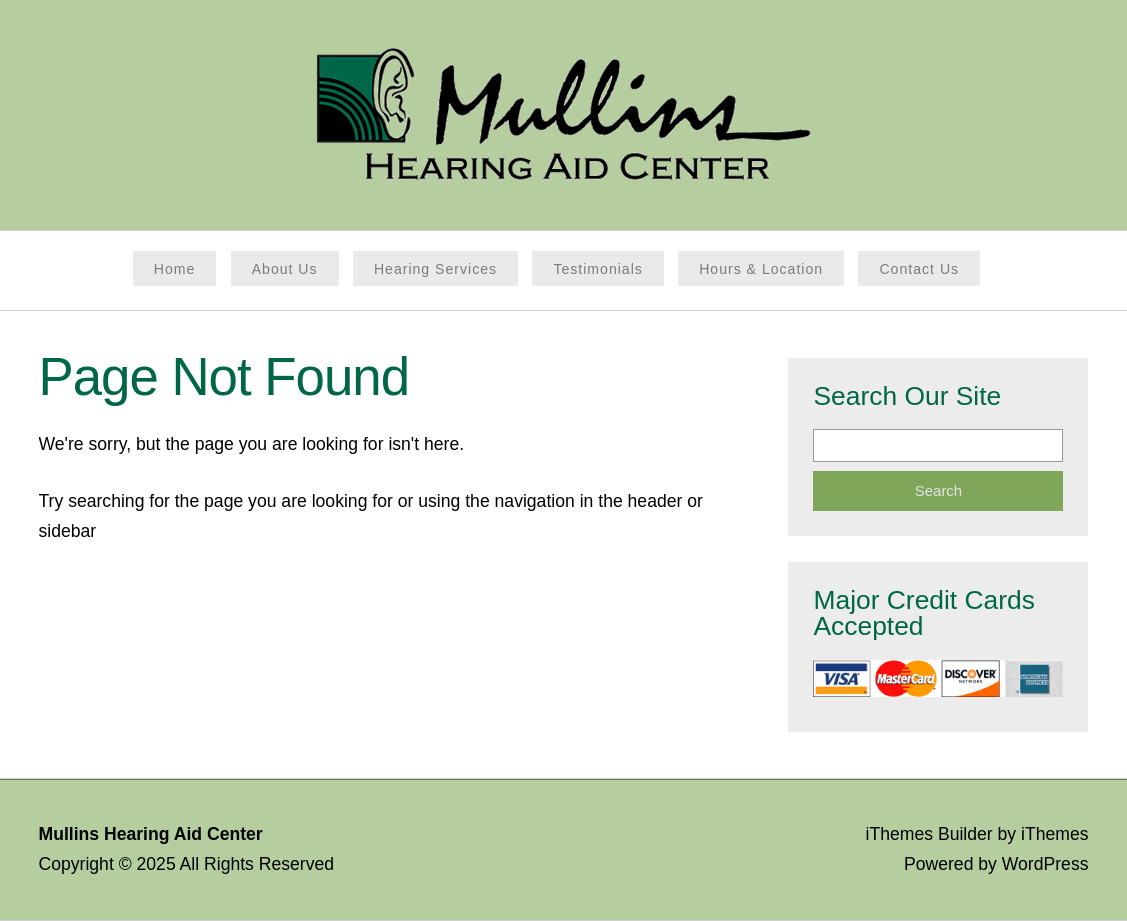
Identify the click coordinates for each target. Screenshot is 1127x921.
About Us (285, 269)
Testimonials (597, 269)
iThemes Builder (929, 834)
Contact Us (919, 269)
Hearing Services (435, 269)
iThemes (1054, 834)
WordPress (1045, 864)
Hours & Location (761, 269)
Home (175, 269)
